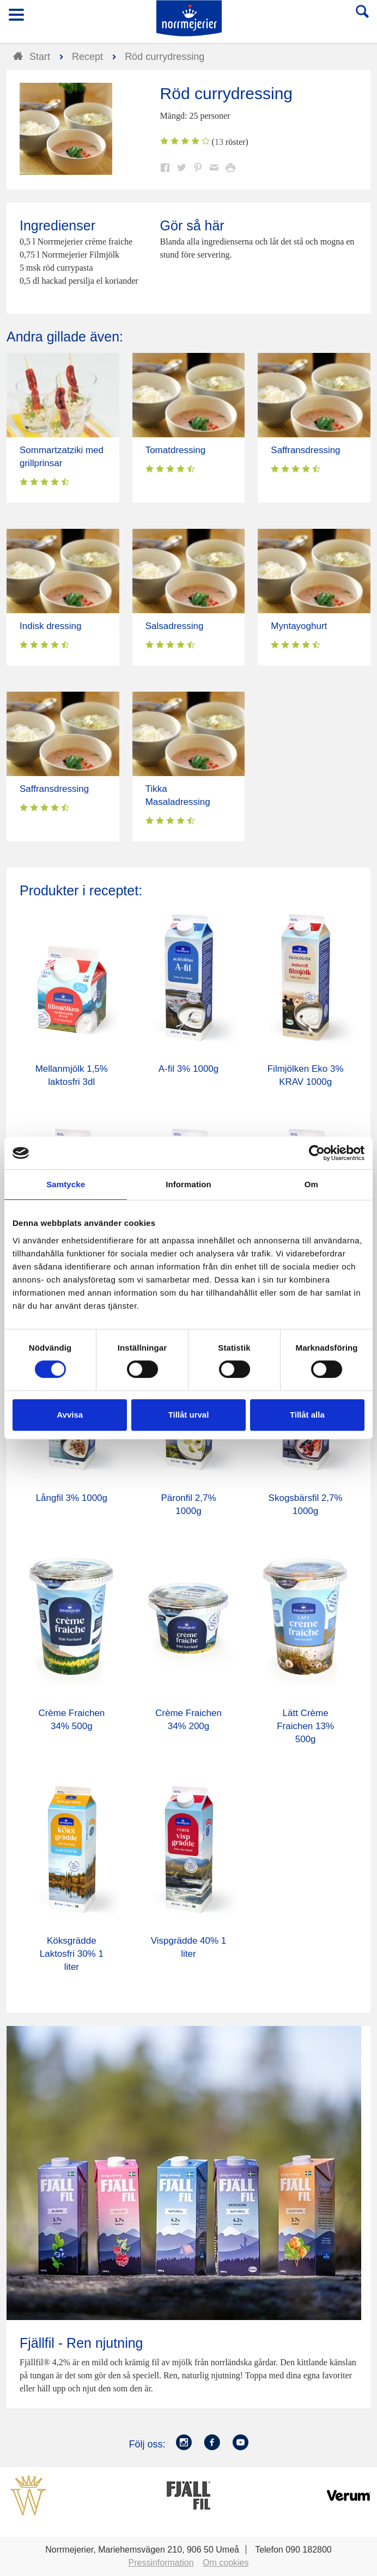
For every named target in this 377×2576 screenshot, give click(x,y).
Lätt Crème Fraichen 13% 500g (305, 1726)
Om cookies (225, 2562)
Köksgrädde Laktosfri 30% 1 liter (72, 1954)
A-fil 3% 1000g (189, 1069)
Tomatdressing (175, 450)
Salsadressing (174, 626)
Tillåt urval (188, 1414)
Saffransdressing (305, 450)
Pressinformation (161, 2562)
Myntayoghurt (299, 626)
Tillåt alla (307, 1414)
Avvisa (70, 1414)
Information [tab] (188, 1184)
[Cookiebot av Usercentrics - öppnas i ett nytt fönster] (316, 1153)
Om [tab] (311, 1184)
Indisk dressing (50, 626)
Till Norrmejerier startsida (189, 18)
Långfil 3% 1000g (71, 1498)
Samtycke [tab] (65, 1184)
